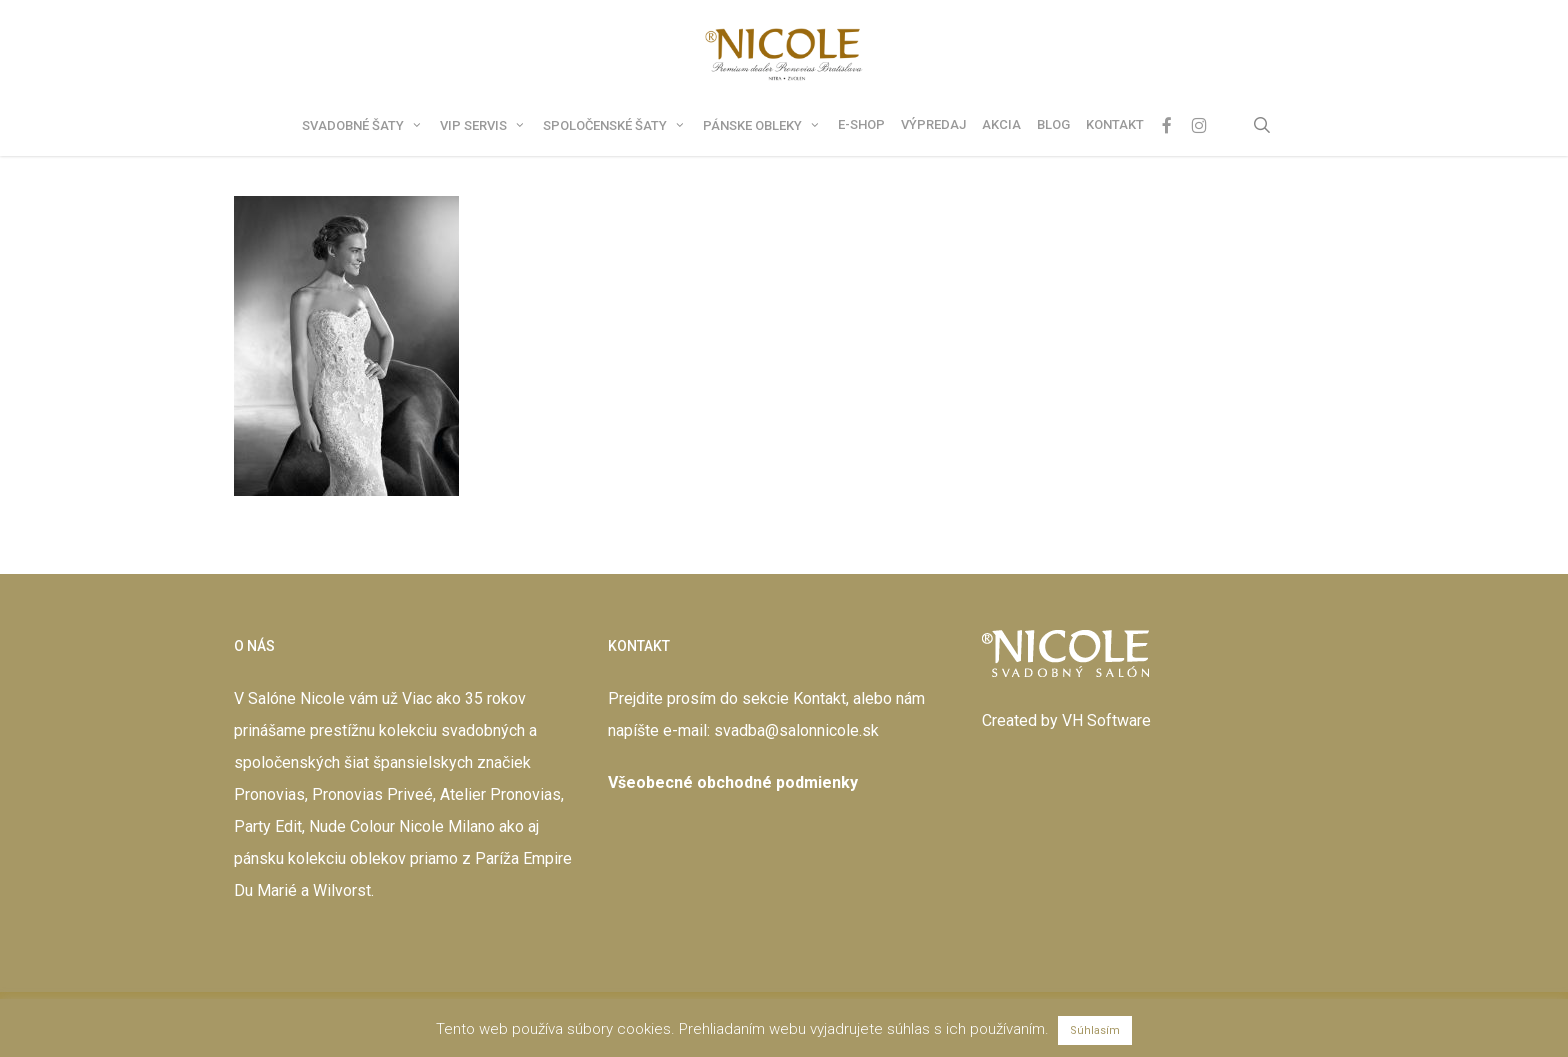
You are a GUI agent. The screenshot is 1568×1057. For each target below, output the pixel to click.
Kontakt (819, 698)
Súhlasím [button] (1095, 1030)
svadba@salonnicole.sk (796, 730)
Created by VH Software (1066, 720)
